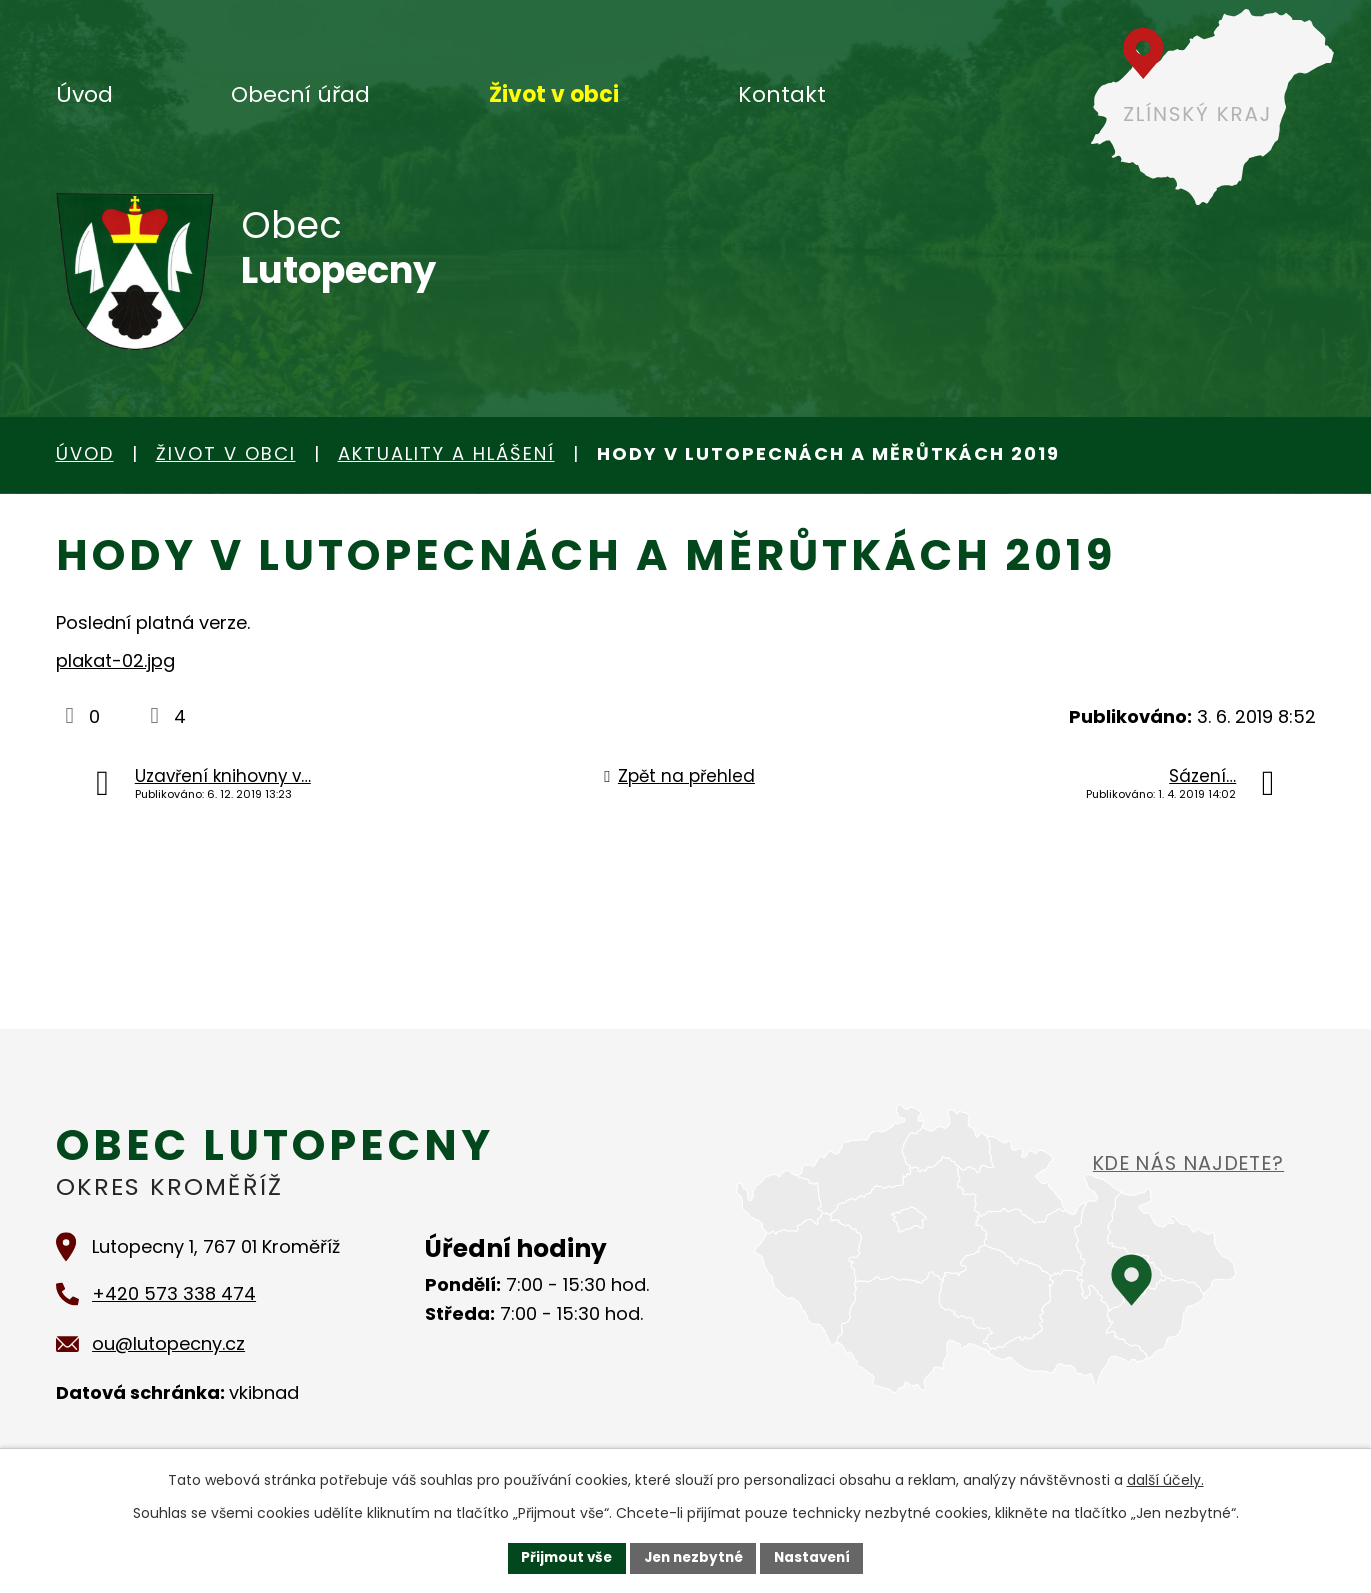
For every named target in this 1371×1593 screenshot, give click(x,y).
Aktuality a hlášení (446, 453)
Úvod (84, 94)
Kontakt (782, 94)
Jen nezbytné (693, 1557)
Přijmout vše (561, 1557)
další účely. (1165, 1479)
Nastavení (818, 1557)
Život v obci (554, 94)
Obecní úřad (300, 94)
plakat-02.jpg (115, 660)
